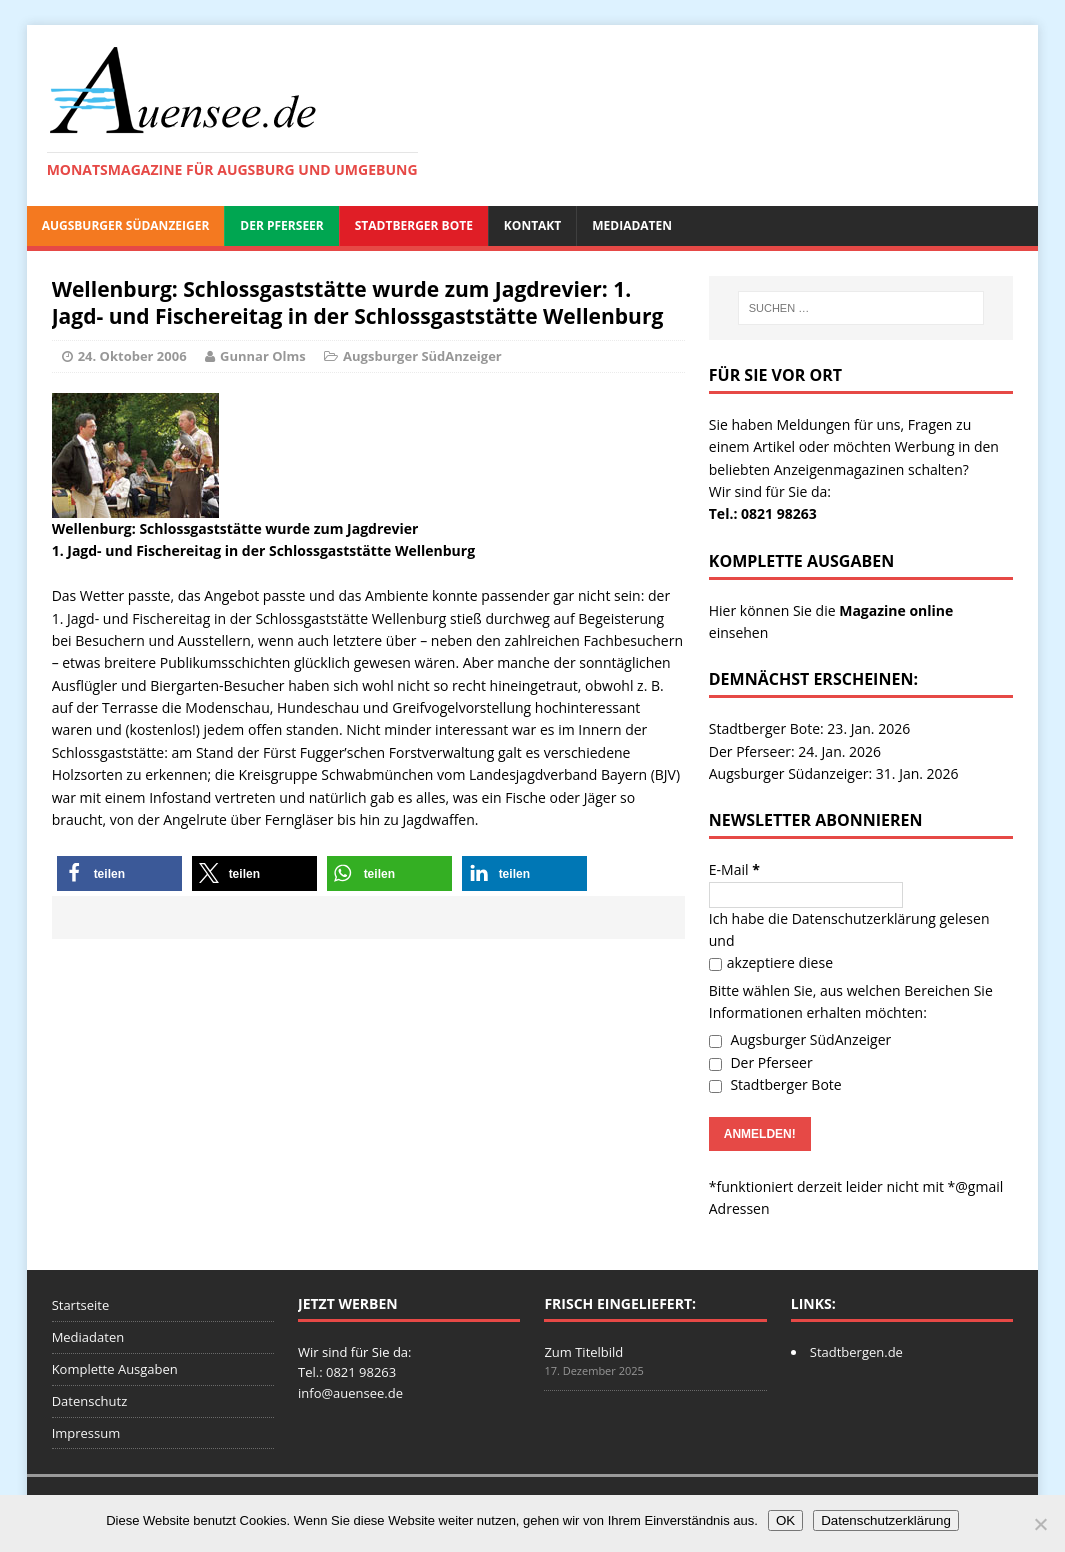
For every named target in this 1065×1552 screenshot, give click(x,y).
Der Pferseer (281, 225)
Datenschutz (90, 1401)
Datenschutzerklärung (864, 918)
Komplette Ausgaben (115, 1369)
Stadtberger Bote (414, 225)
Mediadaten (632, 225)
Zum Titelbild (583, 1352)
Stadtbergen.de (856, 1352)
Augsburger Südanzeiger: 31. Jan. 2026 (834, 773)
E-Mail (734, 869)
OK (785, 1520)
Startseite (81, 1305)
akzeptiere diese (771, 962)
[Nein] (1040, 1524)
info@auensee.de (350, 1393)
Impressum (86, 1433)
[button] (119, 873)
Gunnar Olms (263, 356)
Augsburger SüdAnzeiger (126, 225)
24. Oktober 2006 (132, 356)
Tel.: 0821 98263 (763, 513)
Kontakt (532, 225)
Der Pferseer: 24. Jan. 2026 (795, 751)
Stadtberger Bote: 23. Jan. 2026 (809, 728)
